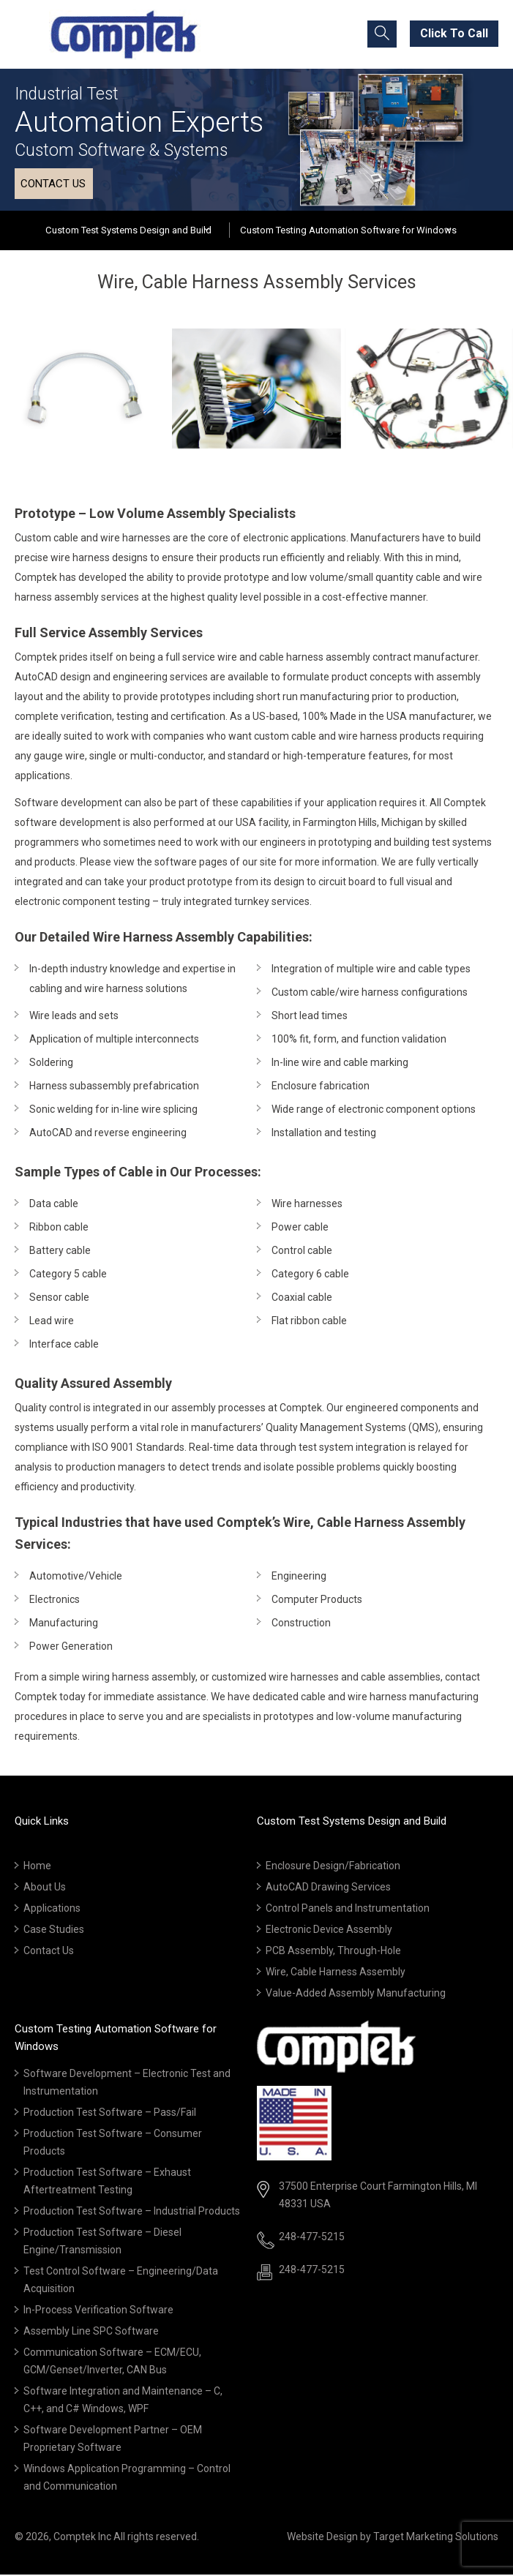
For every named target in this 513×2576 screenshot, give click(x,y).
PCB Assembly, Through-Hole (333, 1952)
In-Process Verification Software (98, 2311)
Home (37, 1867)
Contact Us (48, 1952)
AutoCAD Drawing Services (328, 1888)
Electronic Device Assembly (329, 1931)
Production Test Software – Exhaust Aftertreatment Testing (107, 2182)
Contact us (53, 183)
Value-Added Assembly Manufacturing (356, 1994)
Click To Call (454, 33)
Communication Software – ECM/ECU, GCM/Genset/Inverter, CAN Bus (112, 2362)
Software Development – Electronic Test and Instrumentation (127, 2083)
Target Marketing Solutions (435, 2538)
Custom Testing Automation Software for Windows (348, 230)
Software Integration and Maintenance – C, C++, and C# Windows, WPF (122, 2401)
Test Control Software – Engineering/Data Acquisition (120, 2281)
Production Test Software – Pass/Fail (109, 2113)
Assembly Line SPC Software (91, 2332)
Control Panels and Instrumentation (348, 1909)
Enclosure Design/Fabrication (333, 1867)
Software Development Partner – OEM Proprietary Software (112, 2440)
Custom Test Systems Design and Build (128, 230)
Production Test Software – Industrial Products (131, 2212)
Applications (51, 1909)
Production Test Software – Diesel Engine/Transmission (102, 2242)
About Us (44, 1888)
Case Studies (53, 1931)
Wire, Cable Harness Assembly (335, 1973)
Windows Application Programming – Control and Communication (127, 2478)
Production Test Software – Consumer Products (112, 2143)
